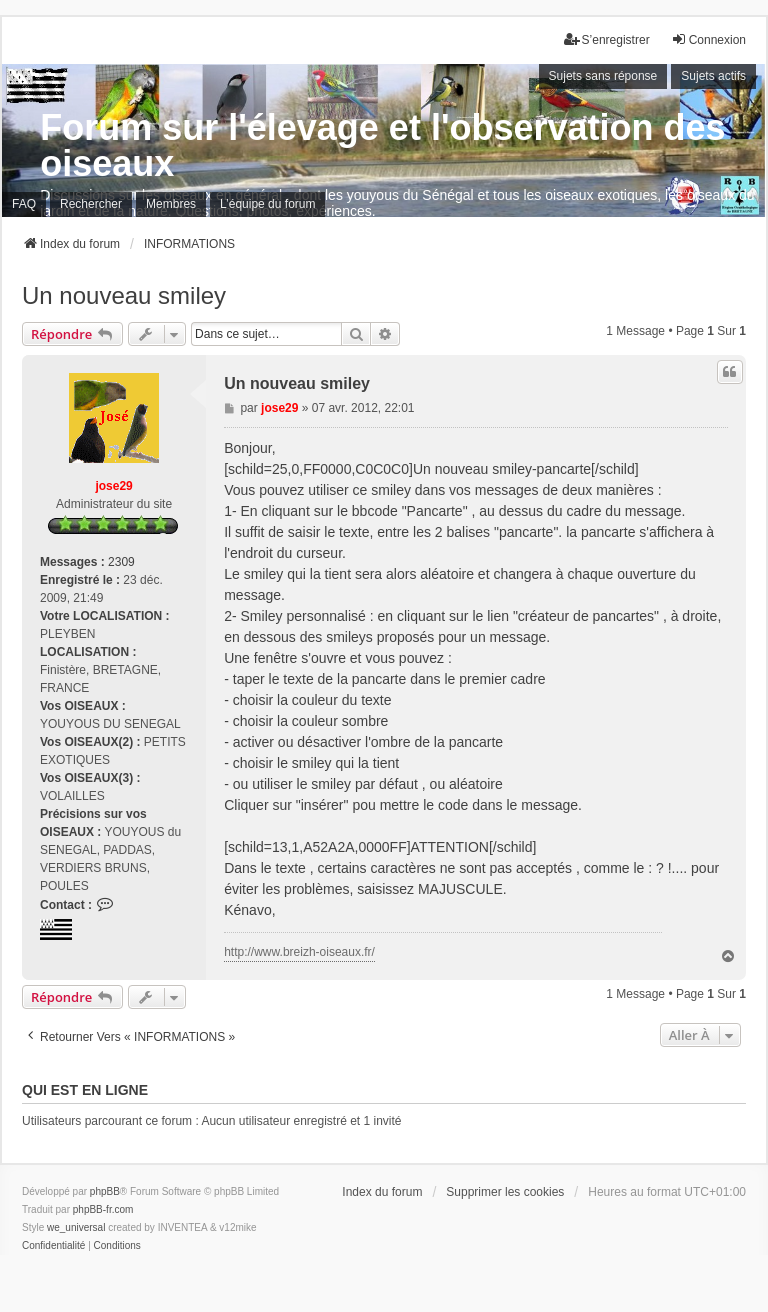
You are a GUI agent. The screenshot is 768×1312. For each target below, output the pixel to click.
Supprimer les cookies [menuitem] (505, 1192)
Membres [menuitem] (171, 204)
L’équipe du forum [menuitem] (267, 204)
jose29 (113, 486)
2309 (121, 562)
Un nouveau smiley (124, 295)
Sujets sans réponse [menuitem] (603, 76)
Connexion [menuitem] (708, 39)
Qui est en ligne (85, 1090)
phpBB (105, 1191)
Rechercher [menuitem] (91, 204)
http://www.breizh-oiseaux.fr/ (299, 952)
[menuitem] (53, 1246)
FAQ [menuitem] (24, 204)
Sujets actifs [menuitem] (713, 76)
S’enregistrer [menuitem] (607, 39)
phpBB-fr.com (103, 1209)
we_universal (76, 1227)
